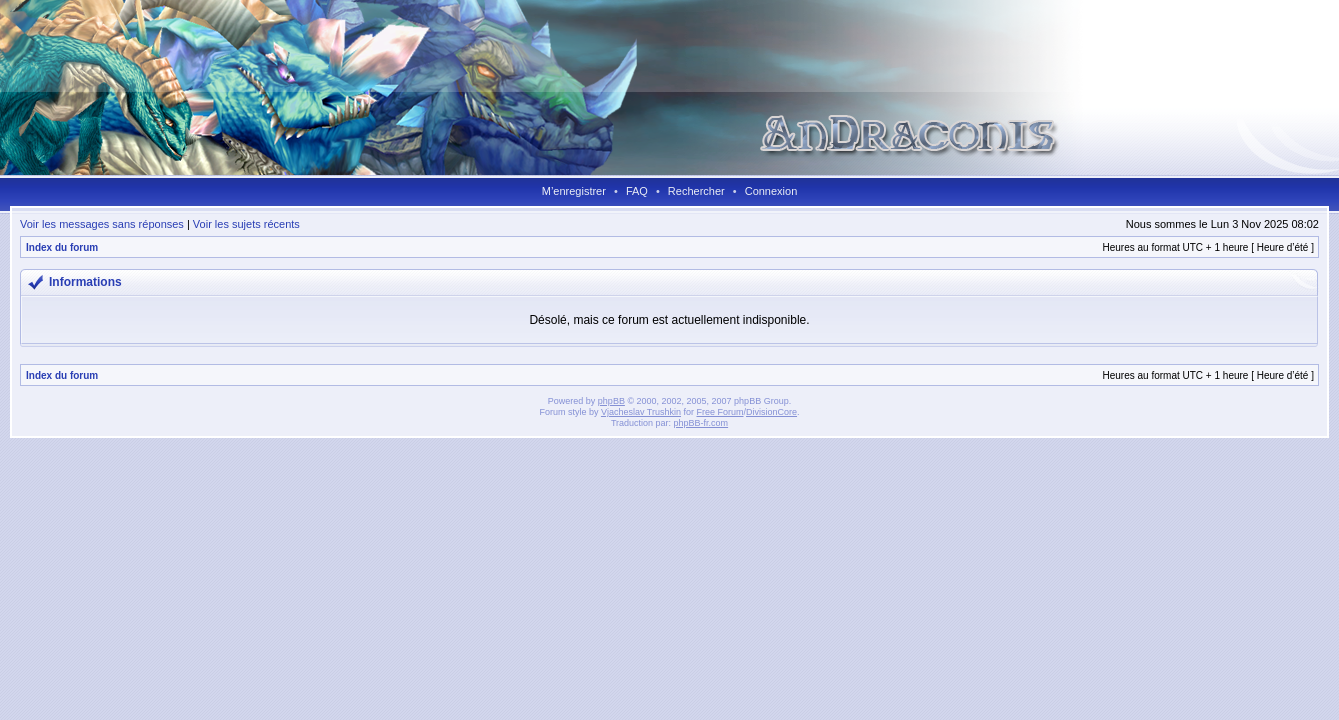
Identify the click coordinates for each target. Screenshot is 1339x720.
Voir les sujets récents (246, 224)
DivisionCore (771, 412)
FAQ (637, 191)
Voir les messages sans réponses (102, 224)
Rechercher (696, 191)
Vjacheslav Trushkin (641, 412)
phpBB (611, 401)
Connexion (771, 191)
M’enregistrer (574, 191)
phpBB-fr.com (701, 423)
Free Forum (720, 412)
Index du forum (62, 247)
